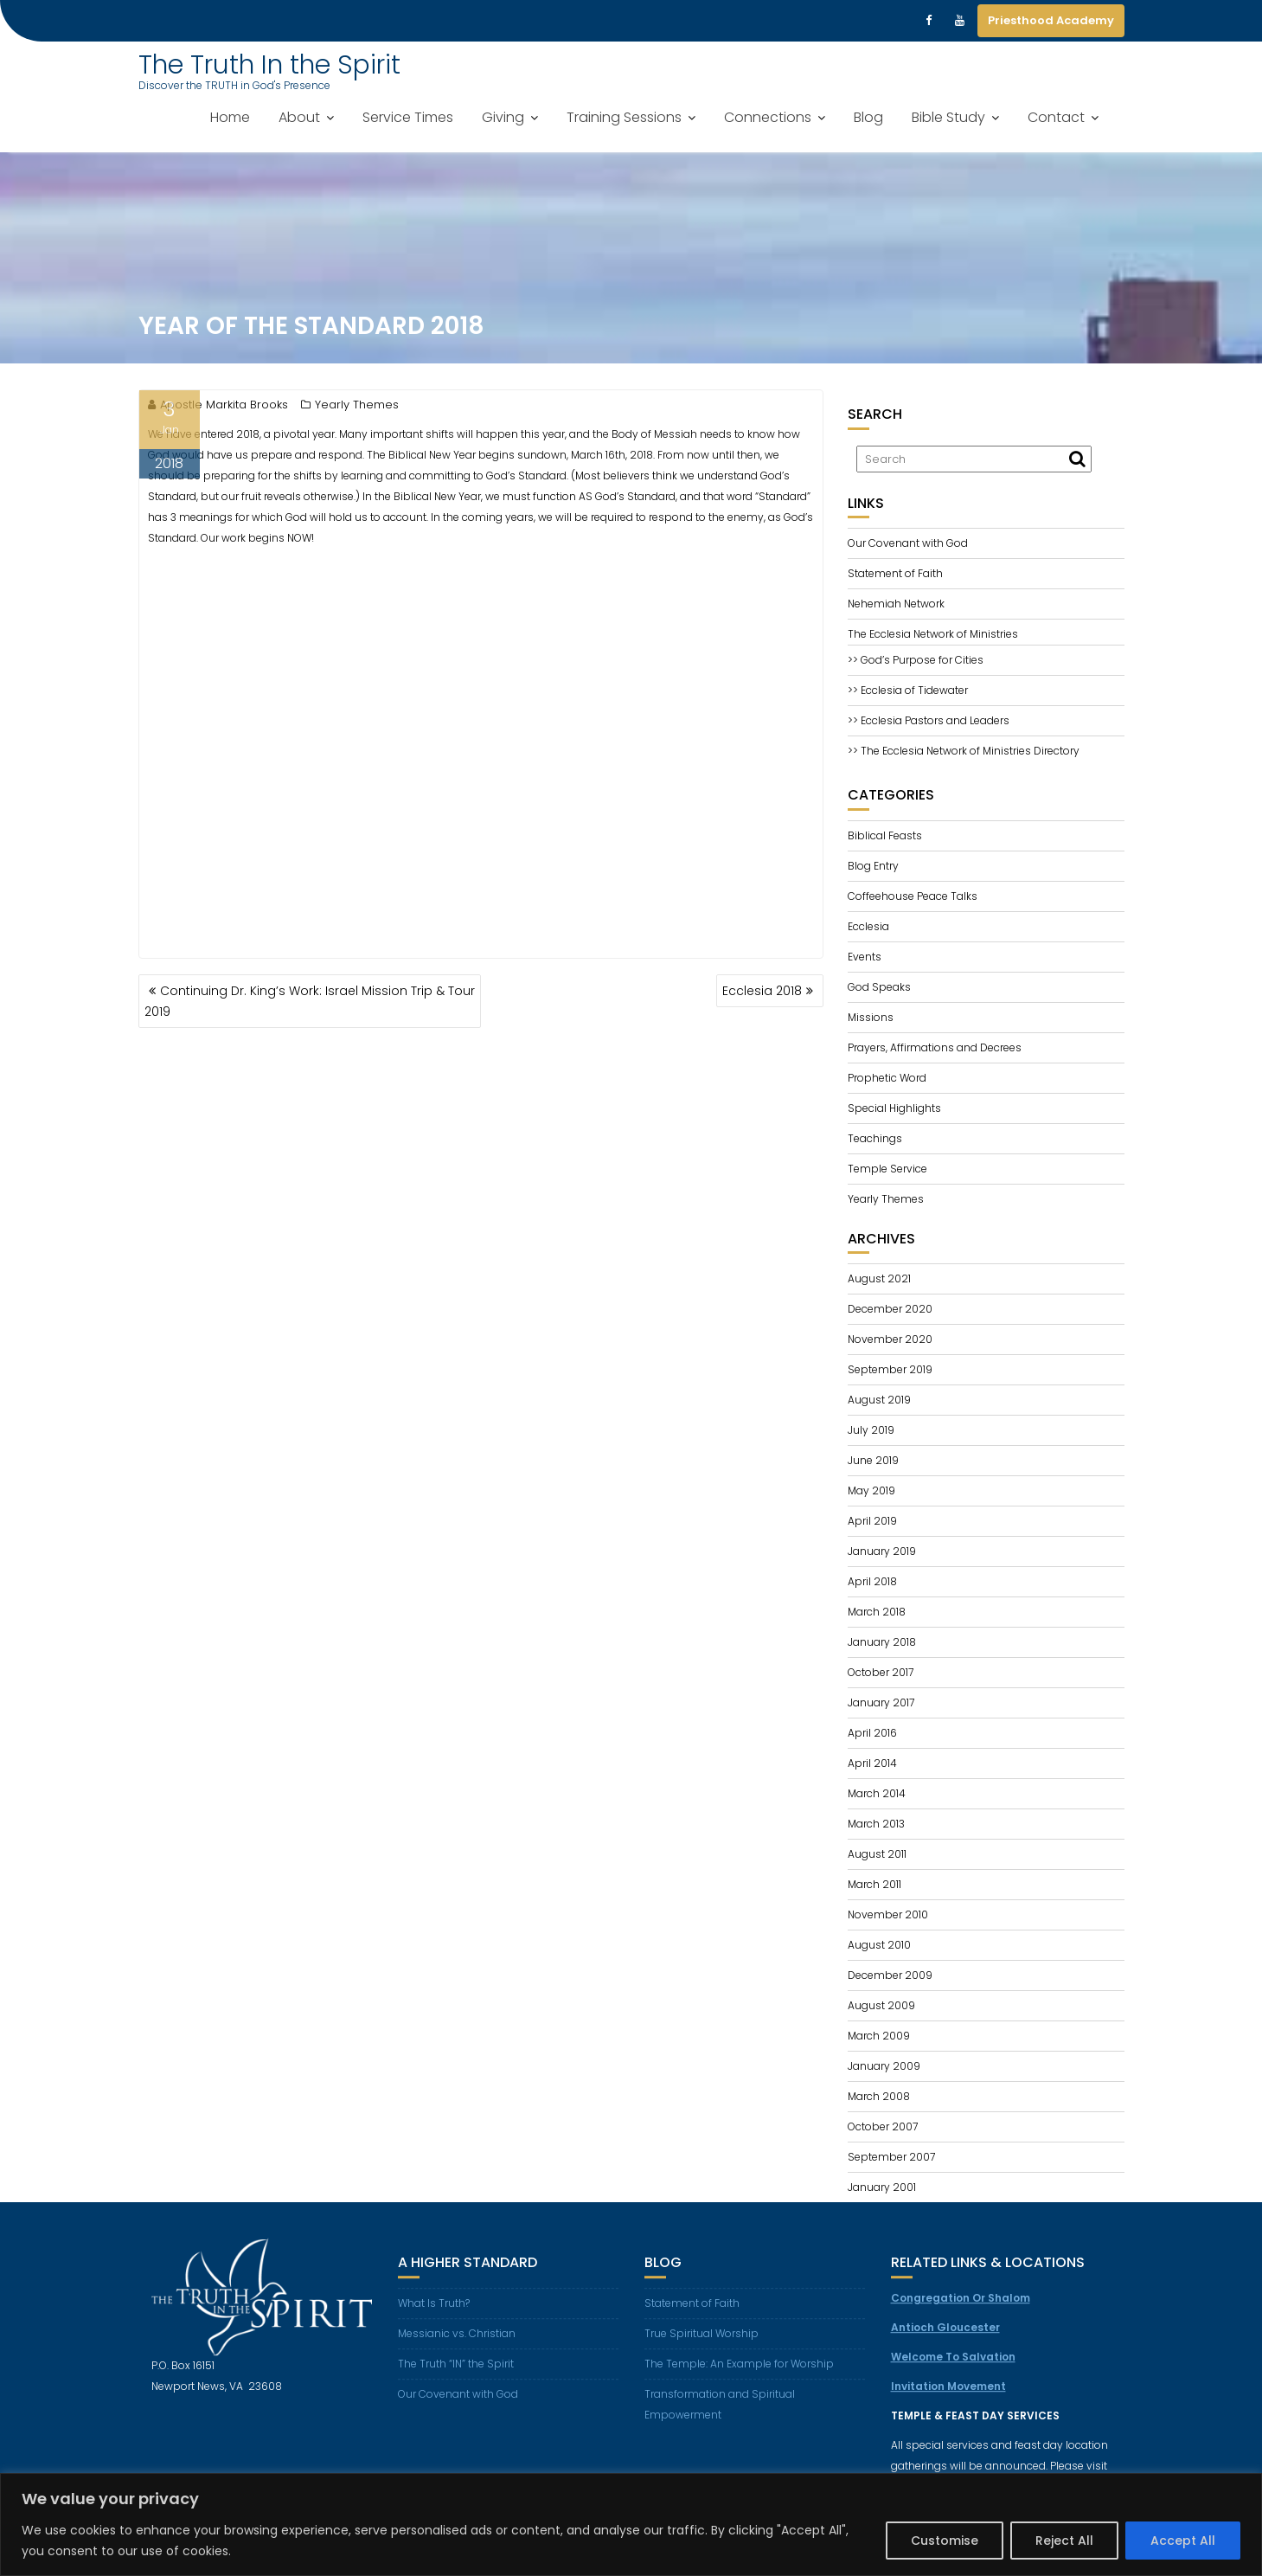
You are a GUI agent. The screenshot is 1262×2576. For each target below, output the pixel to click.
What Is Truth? (434, 2315)
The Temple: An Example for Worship (739, 2375)
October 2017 (880, 1672)
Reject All (1064, 2540)
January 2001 (882, 2187)
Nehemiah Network (896, 603)
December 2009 (890, 1975)
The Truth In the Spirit (269, 65)
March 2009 (879, 2035)
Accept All (1182, 2540)
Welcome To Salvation (953, 2368)
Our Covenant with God (908, 543)
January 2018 (882, 1642)
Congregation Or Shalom (960, 2310)
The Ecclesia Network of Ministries (933, 633)
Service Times (407, 117)
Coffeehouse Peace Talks (912, 896)
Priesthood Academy (1051, 20)
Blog (868, 117)
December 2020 (890, 1308)
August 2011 (877, 1854)
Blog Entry (873, 865)
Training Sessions (624, 117)
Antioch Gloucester (945, 2339)
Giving (503, 117)
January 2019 (882, 1551)
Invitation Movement (948, 2398)
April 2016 (872, 1732)
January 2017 (881, 1702)
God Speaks (879, 987)
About (299, 117)
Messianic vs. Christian (457, 2345)
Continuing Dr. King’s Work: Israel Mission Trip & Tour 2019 (309, 1001)
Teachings (875, 1138)
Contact (1056, 117)
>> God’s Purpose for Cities (915, 659)
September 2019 (890, 1369)
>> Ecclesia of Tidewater (908, 690)
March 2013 (876, 1823)
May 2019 (871, 1490)
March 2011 (874, 1884)
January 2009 (884, 2066)
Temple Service (887, 1168)
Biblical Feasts (885, 835)
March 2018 (877, 1611)
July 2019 (871, 1430)
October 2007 (883, 2126)
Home (230, 117)
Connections (767, 117)
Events (864, 956)
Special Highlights (894, 1108)
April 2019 (872, 1520)
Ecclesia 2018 (762, 990)
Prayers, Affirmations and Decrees (935, 1047)
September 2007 (891, 2156)
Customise (944, 2540)
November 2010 (888, 1914)
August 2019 (879, 1399)
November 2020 (890, 1339)
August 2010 (879, 1944)
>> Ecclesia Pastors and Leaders (928, 720)
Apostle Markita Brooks (218, 404)
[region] (631, 2524)
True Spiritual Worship (701, 2345)
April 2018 (872, 1581)
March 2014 (877, 1793)
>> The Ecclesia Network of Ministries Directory (963, 750)
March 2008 (879, 2096)
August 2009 (881, 2005)
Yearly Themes (357, 404)
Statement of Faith (895, 573)
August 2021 (879, 1278)
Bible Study (948, 117)
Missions (871, 1017)
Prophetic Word (887, 1077)
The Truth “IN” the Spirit (456, 2375)
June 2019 (873, 1460)
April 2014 (872, 1763)
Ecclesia (868, 926)
